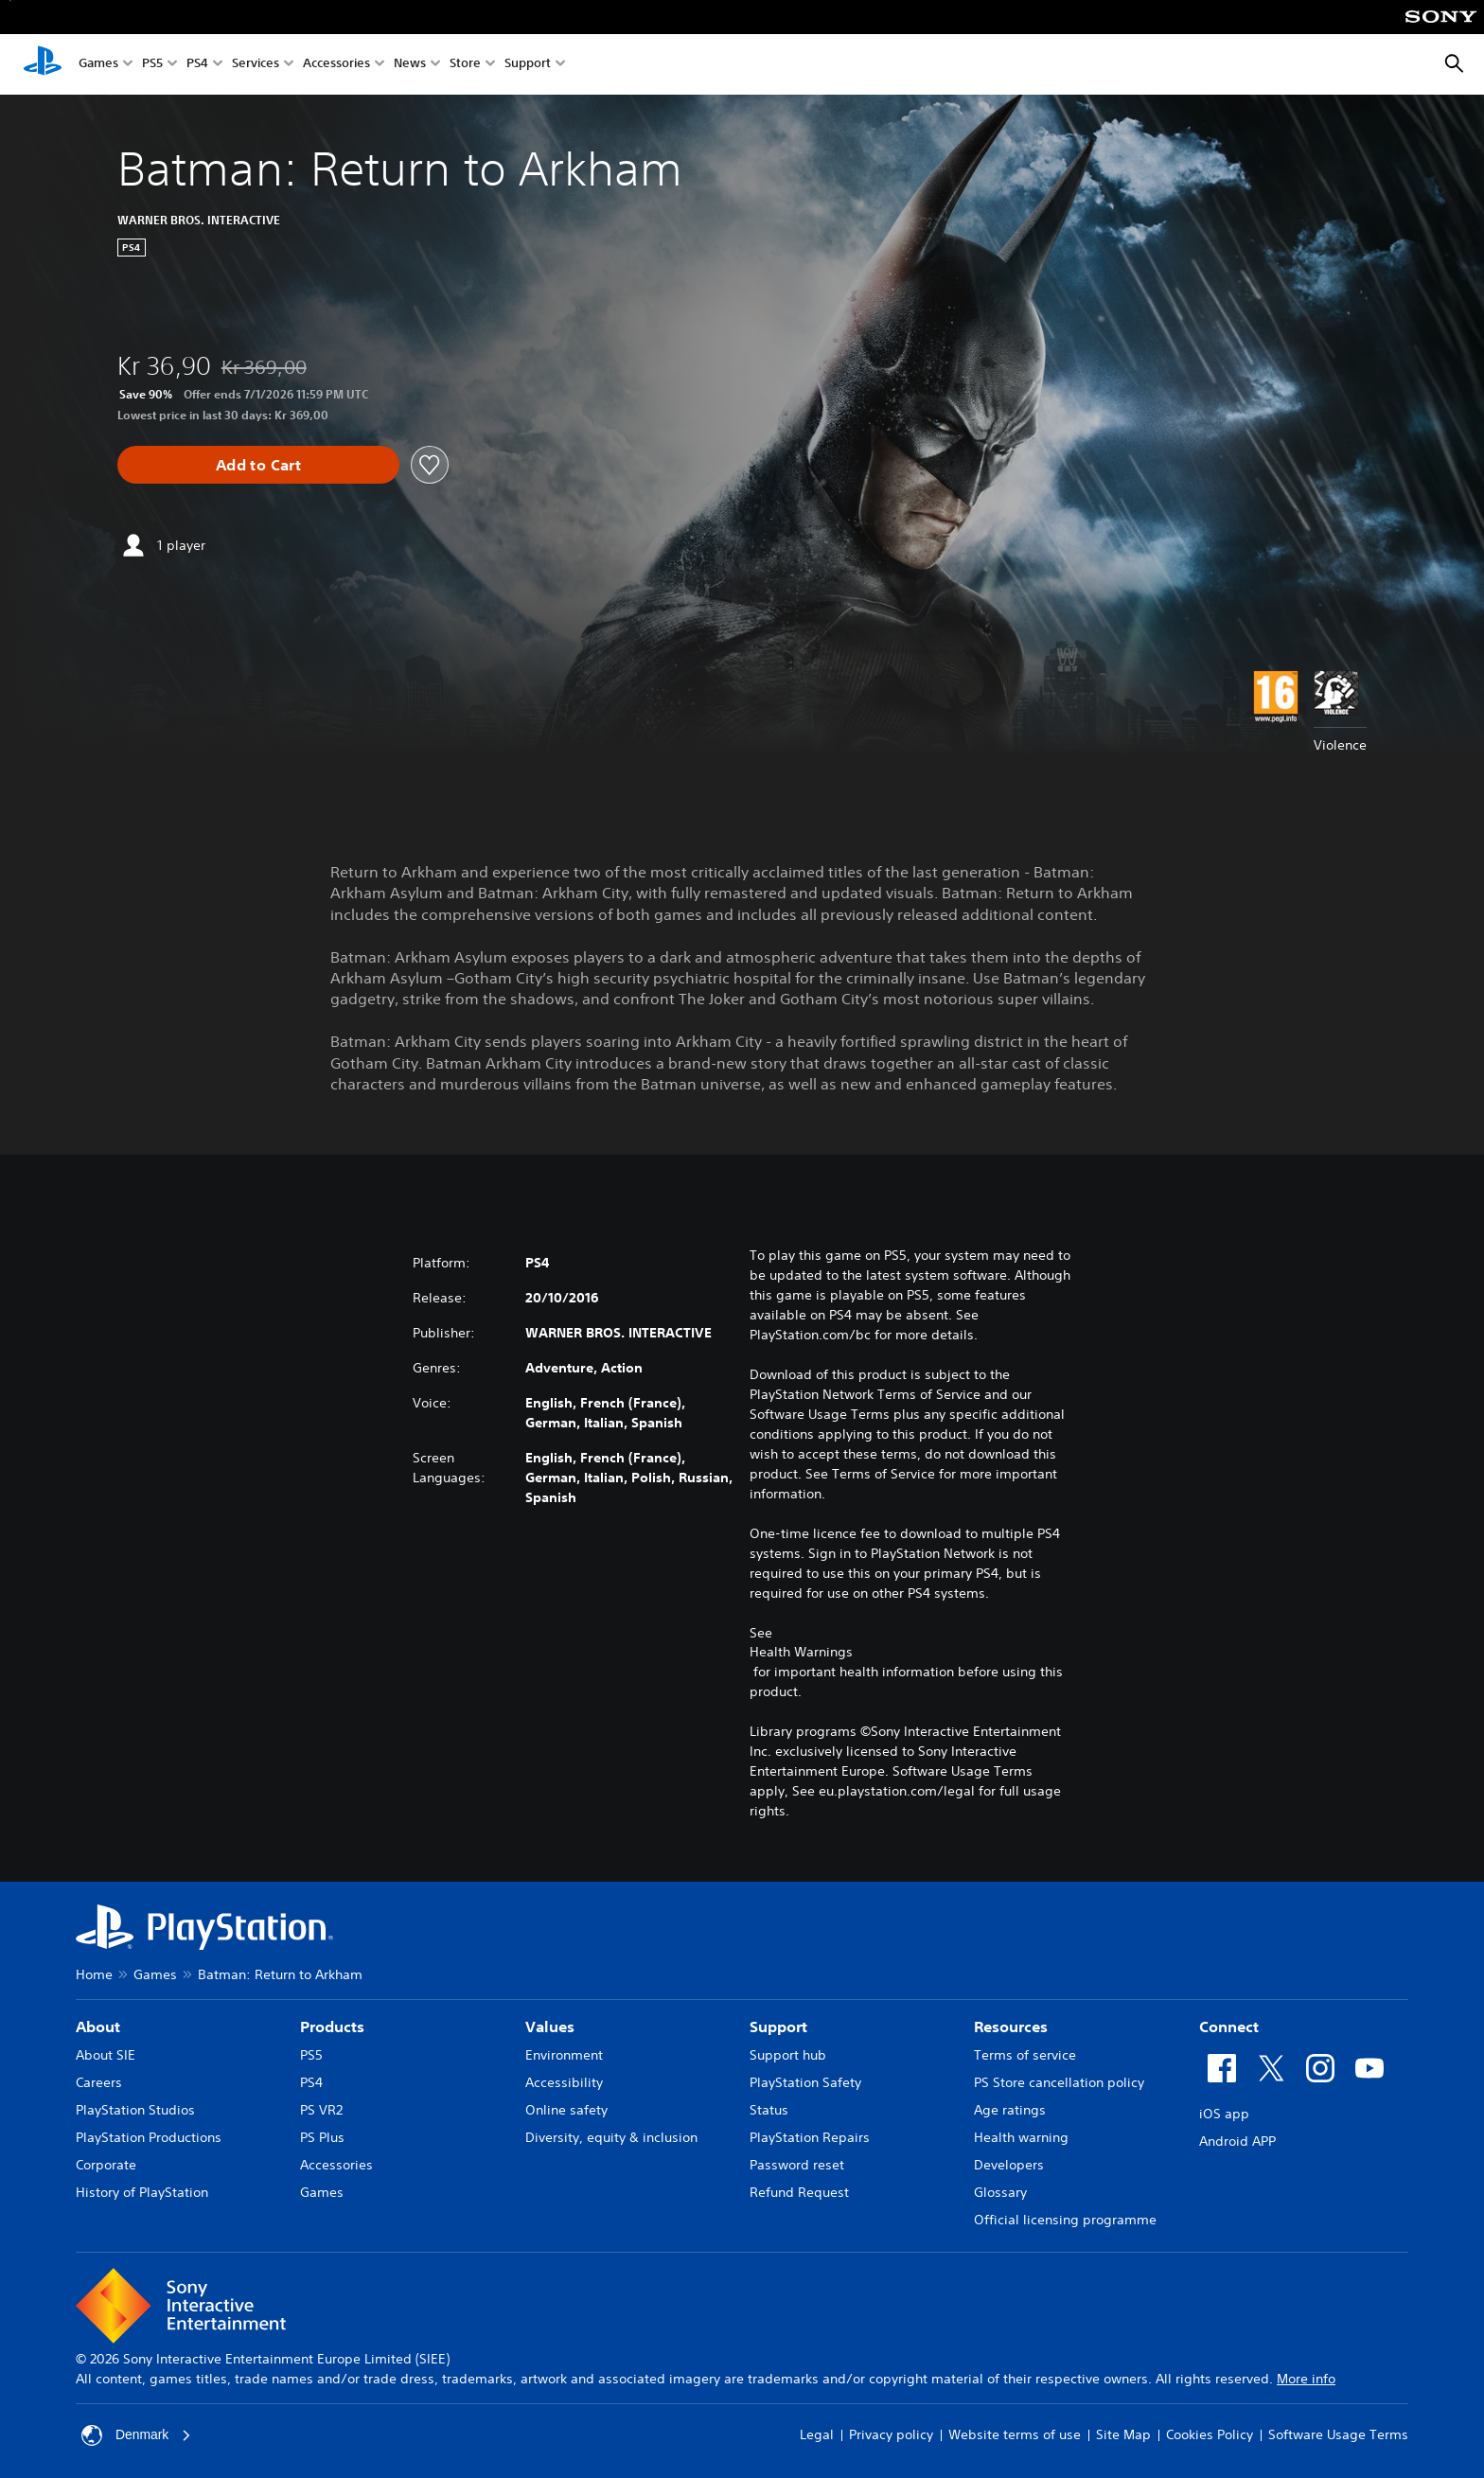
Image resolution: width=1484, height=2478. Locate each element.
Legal (817, 2434)
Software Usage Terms (1338, 2434)
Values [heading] (549, 2026)
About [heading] (98, 2026)
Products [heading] (332, 2026)
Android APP (1237, 2141)
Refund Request (799, 2192)
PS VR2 (321, 2109)
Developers (1009, 2164)
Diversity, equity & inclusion (611, 2137)
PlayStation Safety (805, 2082)
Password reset (797, 2164)
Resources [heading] (1011, 2026)
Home (94, 1974)
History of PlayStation (142, 2192)
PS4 (197, 65)
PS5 (152, 65)
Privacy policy (891, 2434)
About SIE (105, 2054)
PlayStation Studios (135, 2109)
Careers (99, 2082)
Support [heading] (778, 2026)
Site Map (1123, 2434)
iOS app (1224, 2113)
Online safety (566, 2109)
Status (769, 2109)
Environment (564, 2054)
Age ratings (1010, 2109)
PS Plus (322, 2137)
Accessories (336, 65)
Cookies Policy (1209, 2434)
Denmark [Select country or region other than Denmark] (137, 2435)
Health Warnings (801, 1651)
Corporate (106, 2164)
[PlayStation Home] (42, 64)
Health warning (1021, 2137)
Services (255, 65)
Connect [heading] (1229, 2026)
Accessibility (564, 2082)
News (410, 65)
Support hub (788, 2054)
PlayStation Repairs (810, 2137)
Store (465, 65)
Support (527, 65)
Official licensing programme (1065, 2219)
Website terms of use (1014, 2434)
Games (98, 65)
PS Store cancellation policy (1059, 2082)
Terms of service (1025, 2054)
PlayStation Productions (148, 2137)
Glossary (1000, 2192)
